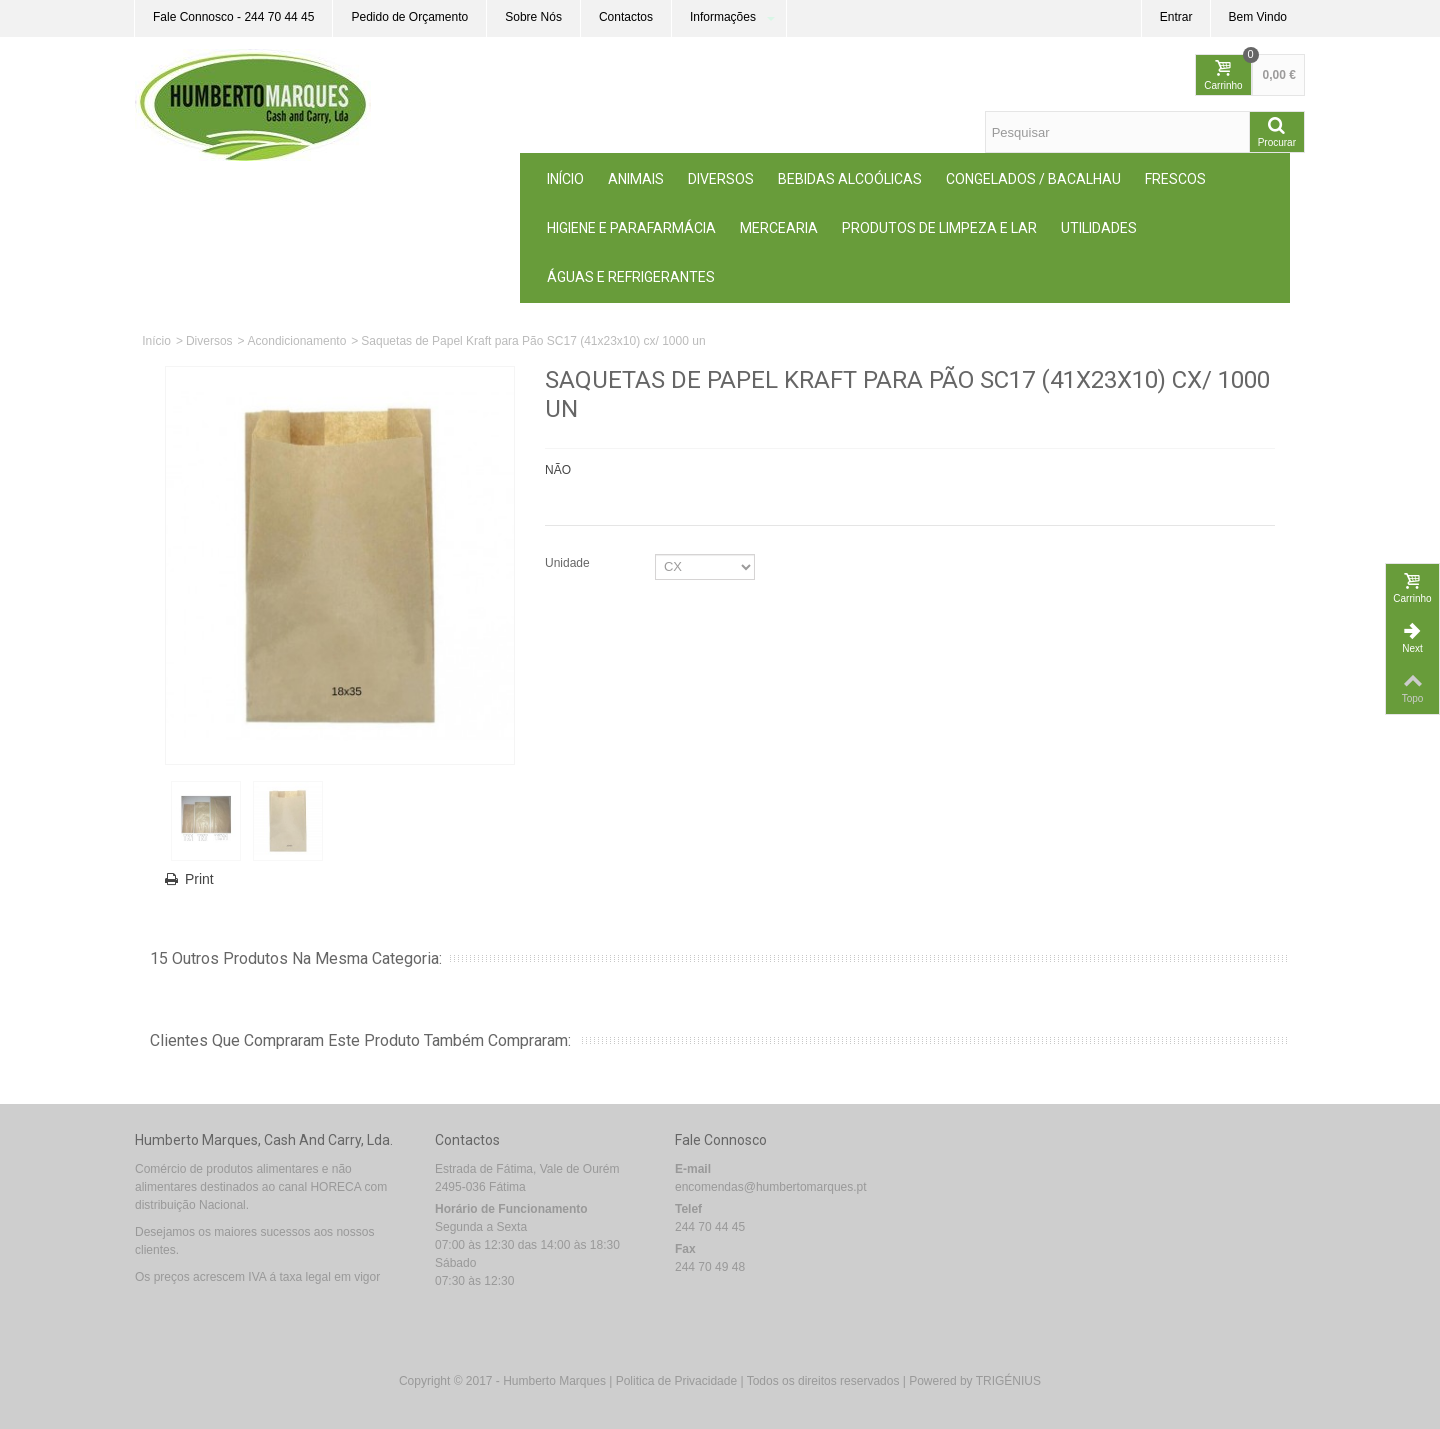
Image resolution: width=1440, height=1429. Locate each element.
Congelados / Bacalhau (1033, 179)
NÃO (558, 470)
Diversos (721, 179)
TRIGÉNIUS (1008, 1381)
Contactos (626, 17)
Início (565, 179)
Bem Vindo (1258, 17)
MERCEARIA (779, 228)
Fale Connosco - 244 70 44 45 (233, 17)
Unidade (569, 563)
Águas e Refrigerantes (631, 277)
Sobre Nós (533, 17)
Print (199, 879)
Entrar (1176, 17)
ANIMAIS (636, 179)
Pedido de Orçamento (409, 17)
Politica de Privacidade (676, 1381)
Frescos (1175, 179)
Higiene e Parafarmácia (631, 228)
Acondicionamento (297, 341)
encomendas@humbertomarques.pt (771, 1187)
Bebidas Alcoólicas (850, 179)
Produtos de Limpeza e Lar (939, 228)
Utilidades (1099, 228)
